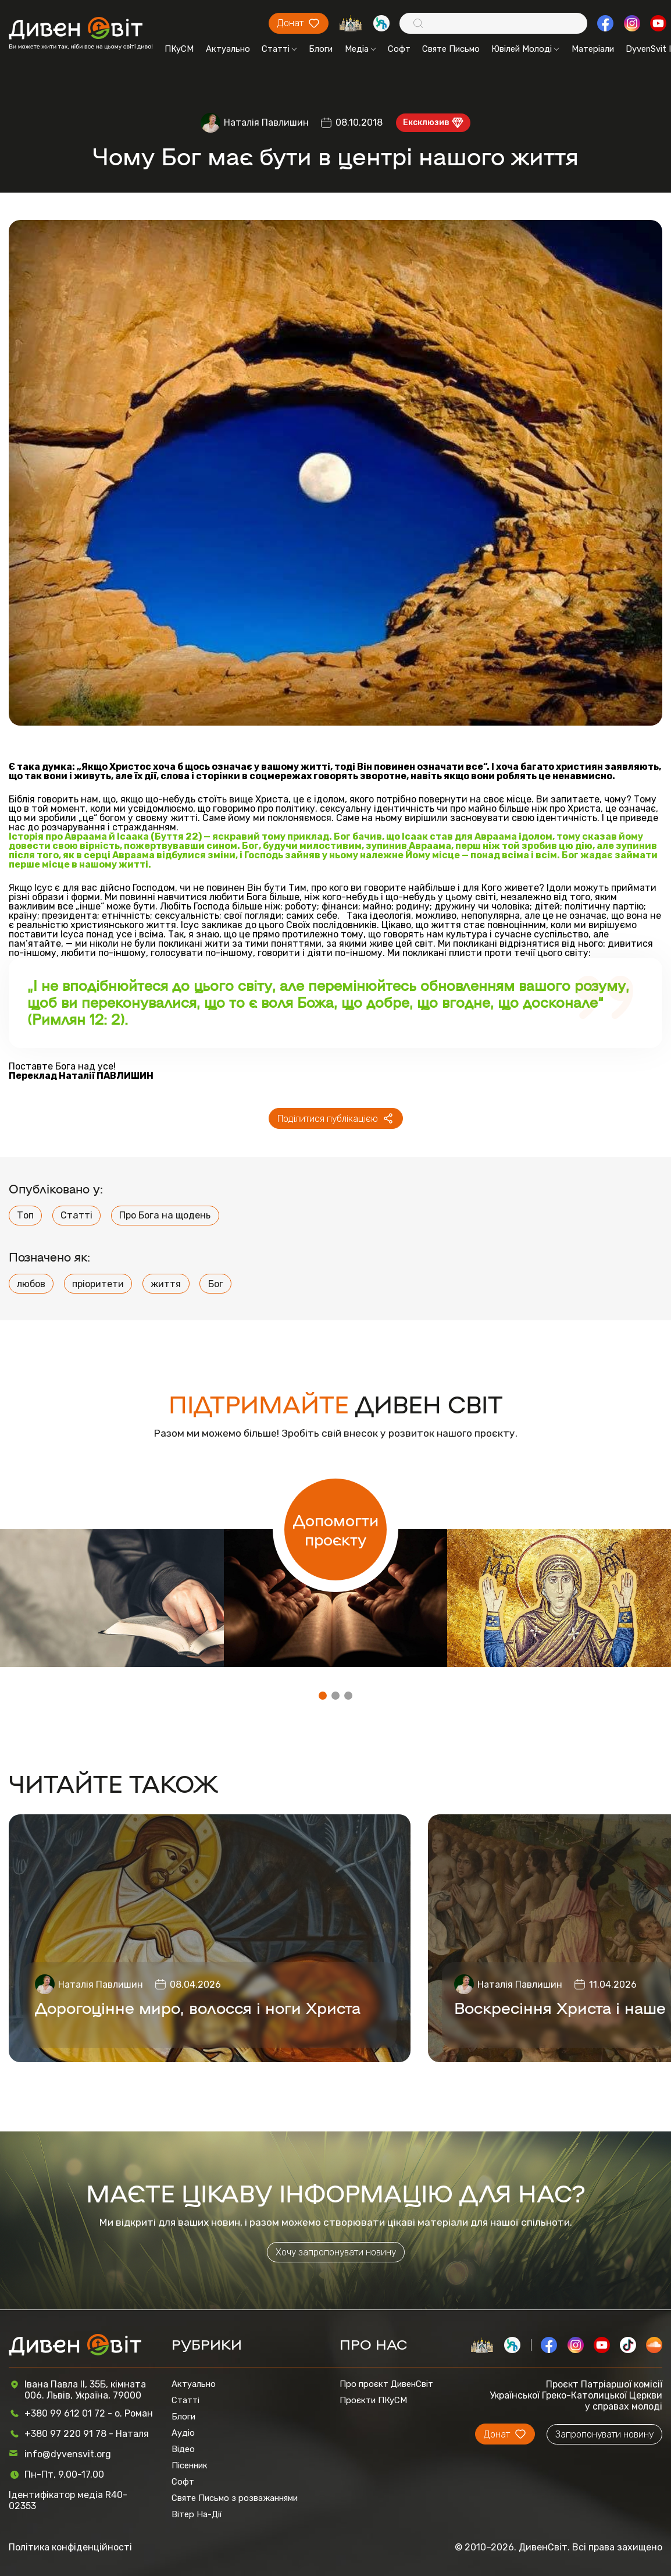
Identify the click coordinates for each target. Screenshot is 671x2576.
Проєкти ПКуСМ (373, 2400)
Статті (279, 49)
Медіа (360, 49)
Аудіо (183, 2433)
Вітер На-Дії (197, 2514)
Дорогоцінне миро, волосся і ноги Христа (198, 2007)
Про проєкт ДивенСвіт (386, 2384)
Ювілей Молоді (525, 49)
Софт (399, 49)
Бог (215, 1283)
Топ (25, 1215)
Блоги (321, 49)
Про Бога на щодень (164, 1215)
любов (31, 1283)
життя (166, 1283)
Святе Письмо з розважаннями (235, 2498)
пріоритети (98, 1283)
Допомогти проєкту (336, 1529)
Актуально (228, 49)
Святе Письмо (451, 49)
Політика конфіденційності (70, 2547)
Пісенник (190, 2465)
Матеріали (593, 49)
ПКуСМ (179, 49)
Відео (183, 2449)
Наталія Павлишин (266, 122)
